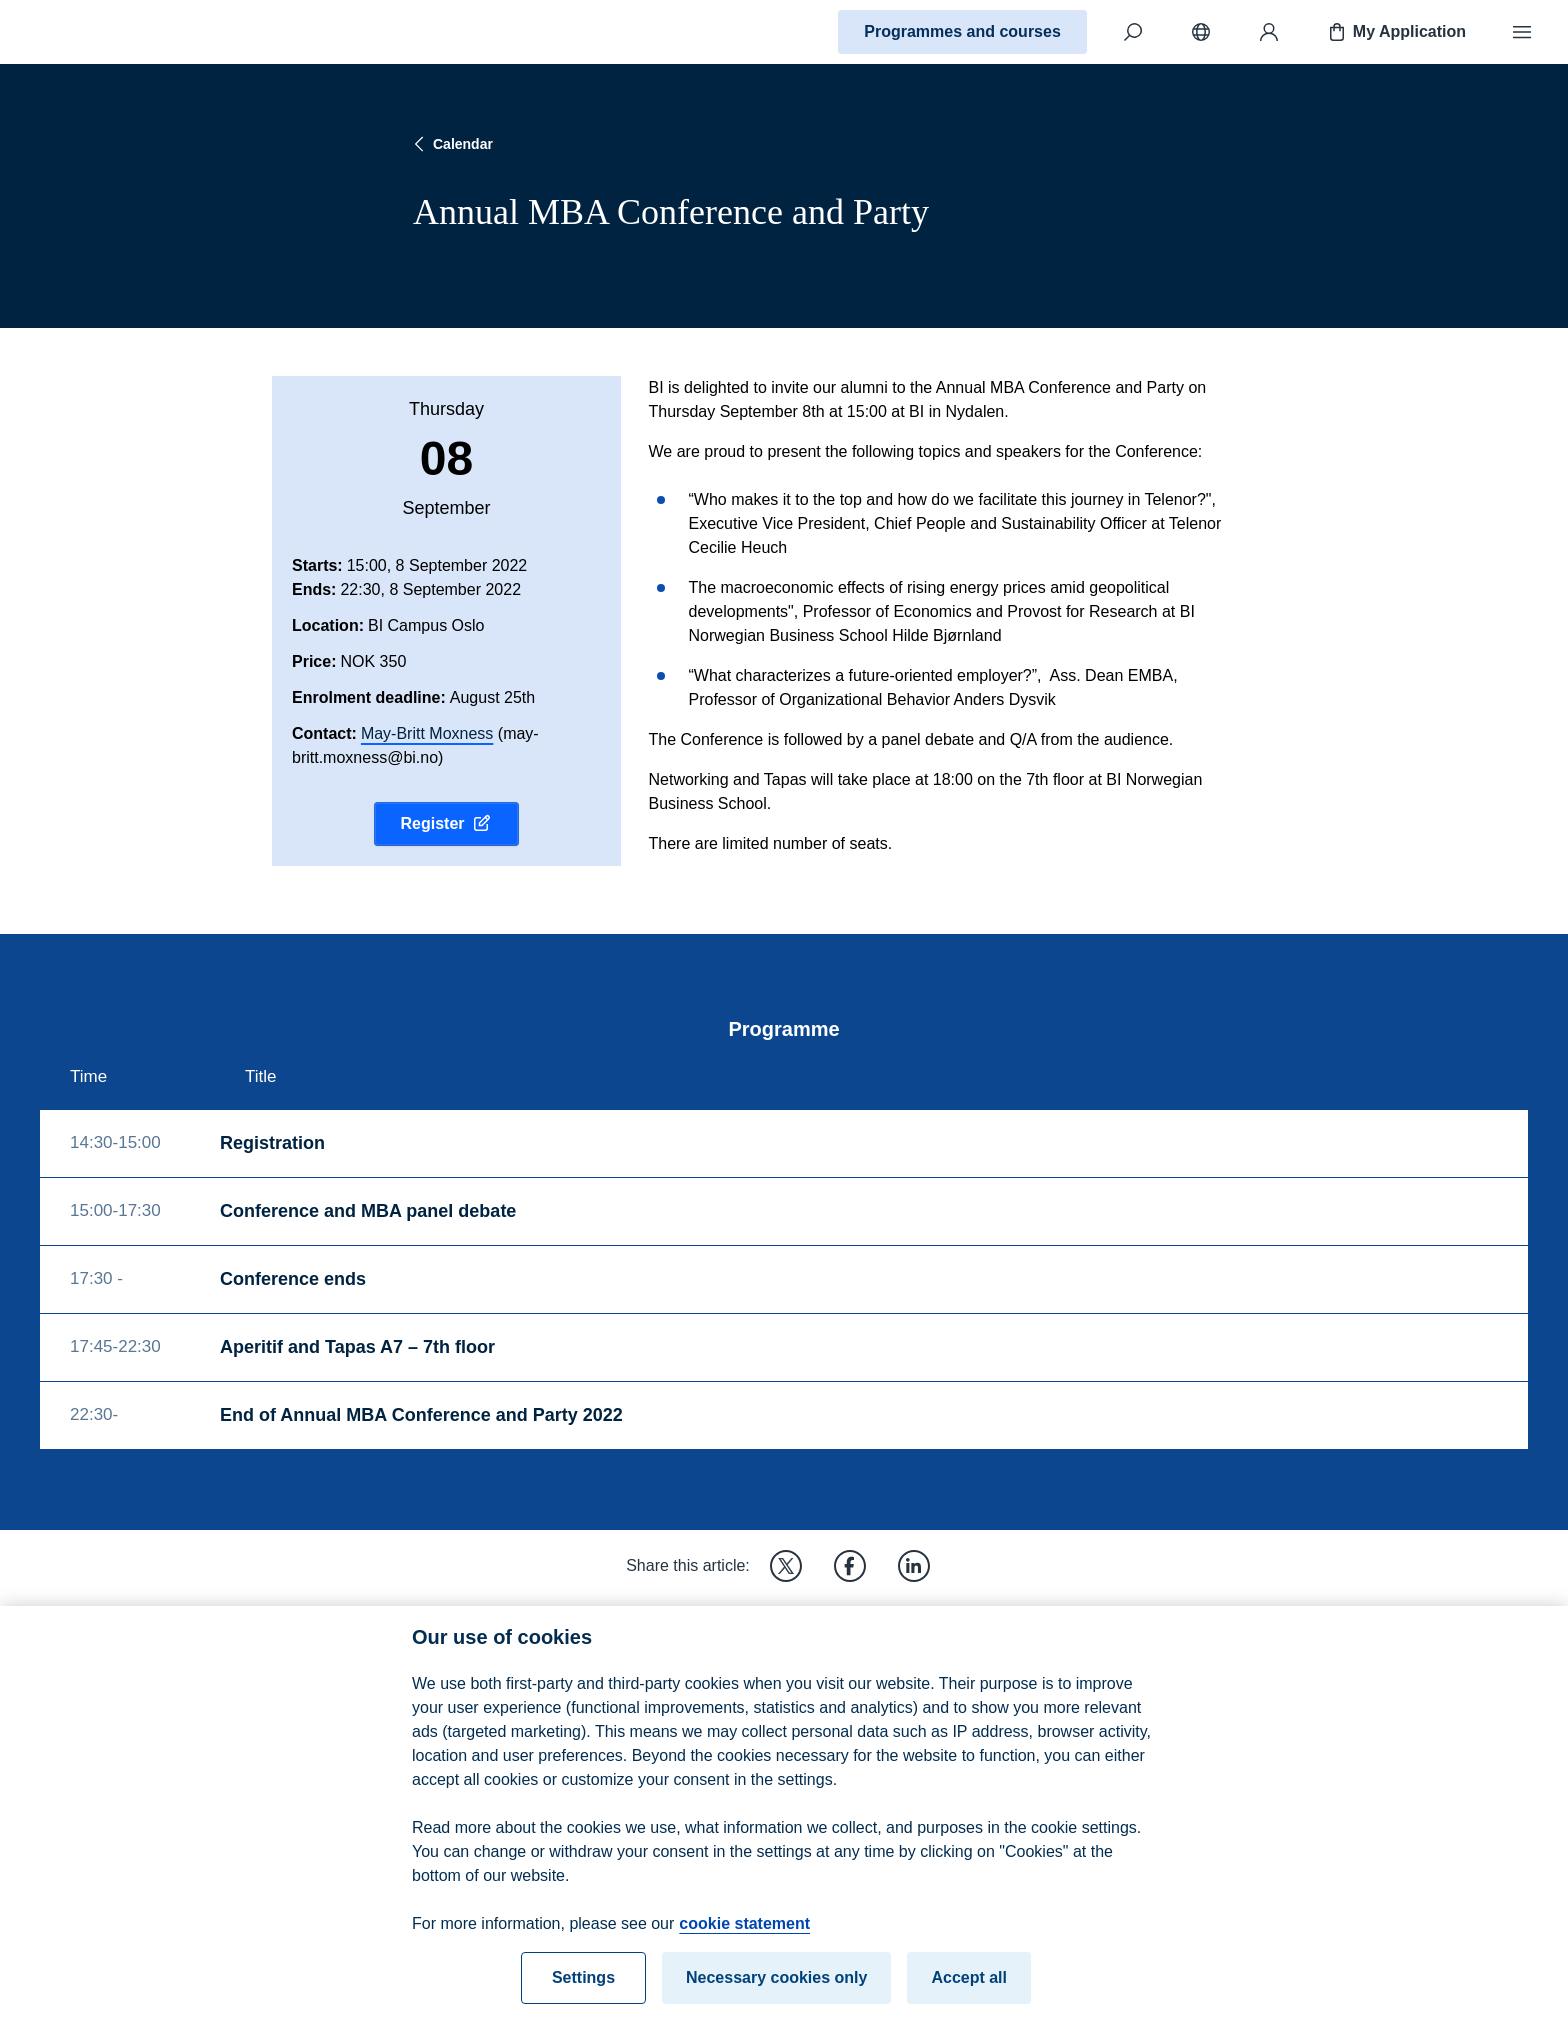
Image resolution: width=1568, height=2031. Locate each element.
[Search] (1133, 32)
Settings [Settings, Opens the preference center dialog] (583, 1997)
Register (446, 824)
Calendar (451, 144)
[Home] (86, 32)
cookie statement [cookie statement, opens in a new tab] (744, 1943)
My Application (1395, 32)
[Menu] (1522, 32)
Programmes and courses (962, 31)
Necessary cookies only (776, 1997)
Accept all (969, 1997)
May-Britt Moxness (427, 733)
